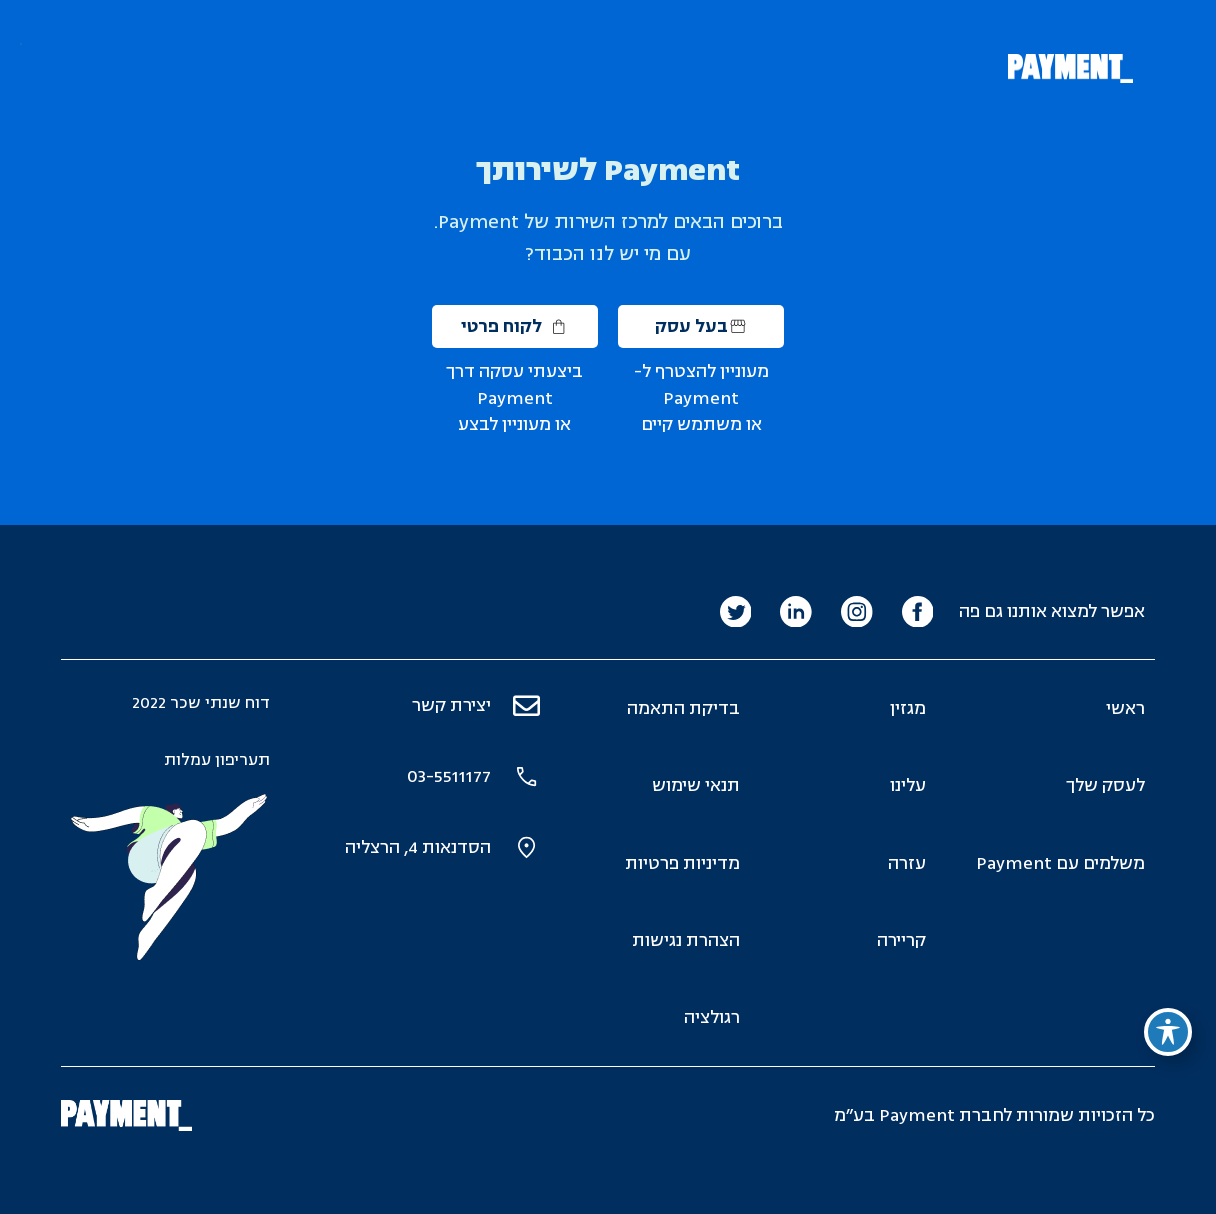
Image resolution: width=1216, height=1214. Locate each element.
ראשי (1125, 708)
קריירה (901, 940)
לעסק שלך (1105, 785)
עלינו (908, 785)
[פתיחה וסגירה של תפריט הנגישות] (1168, 1032)
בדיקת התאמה (683, 708)
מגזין (908, 708)
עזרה (907, 863)
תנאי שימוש (696, 785)
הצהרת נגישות (686, 940)
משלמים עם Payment (1060, 863)
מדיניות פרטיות (682, 863)
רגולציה (712, 1017)
